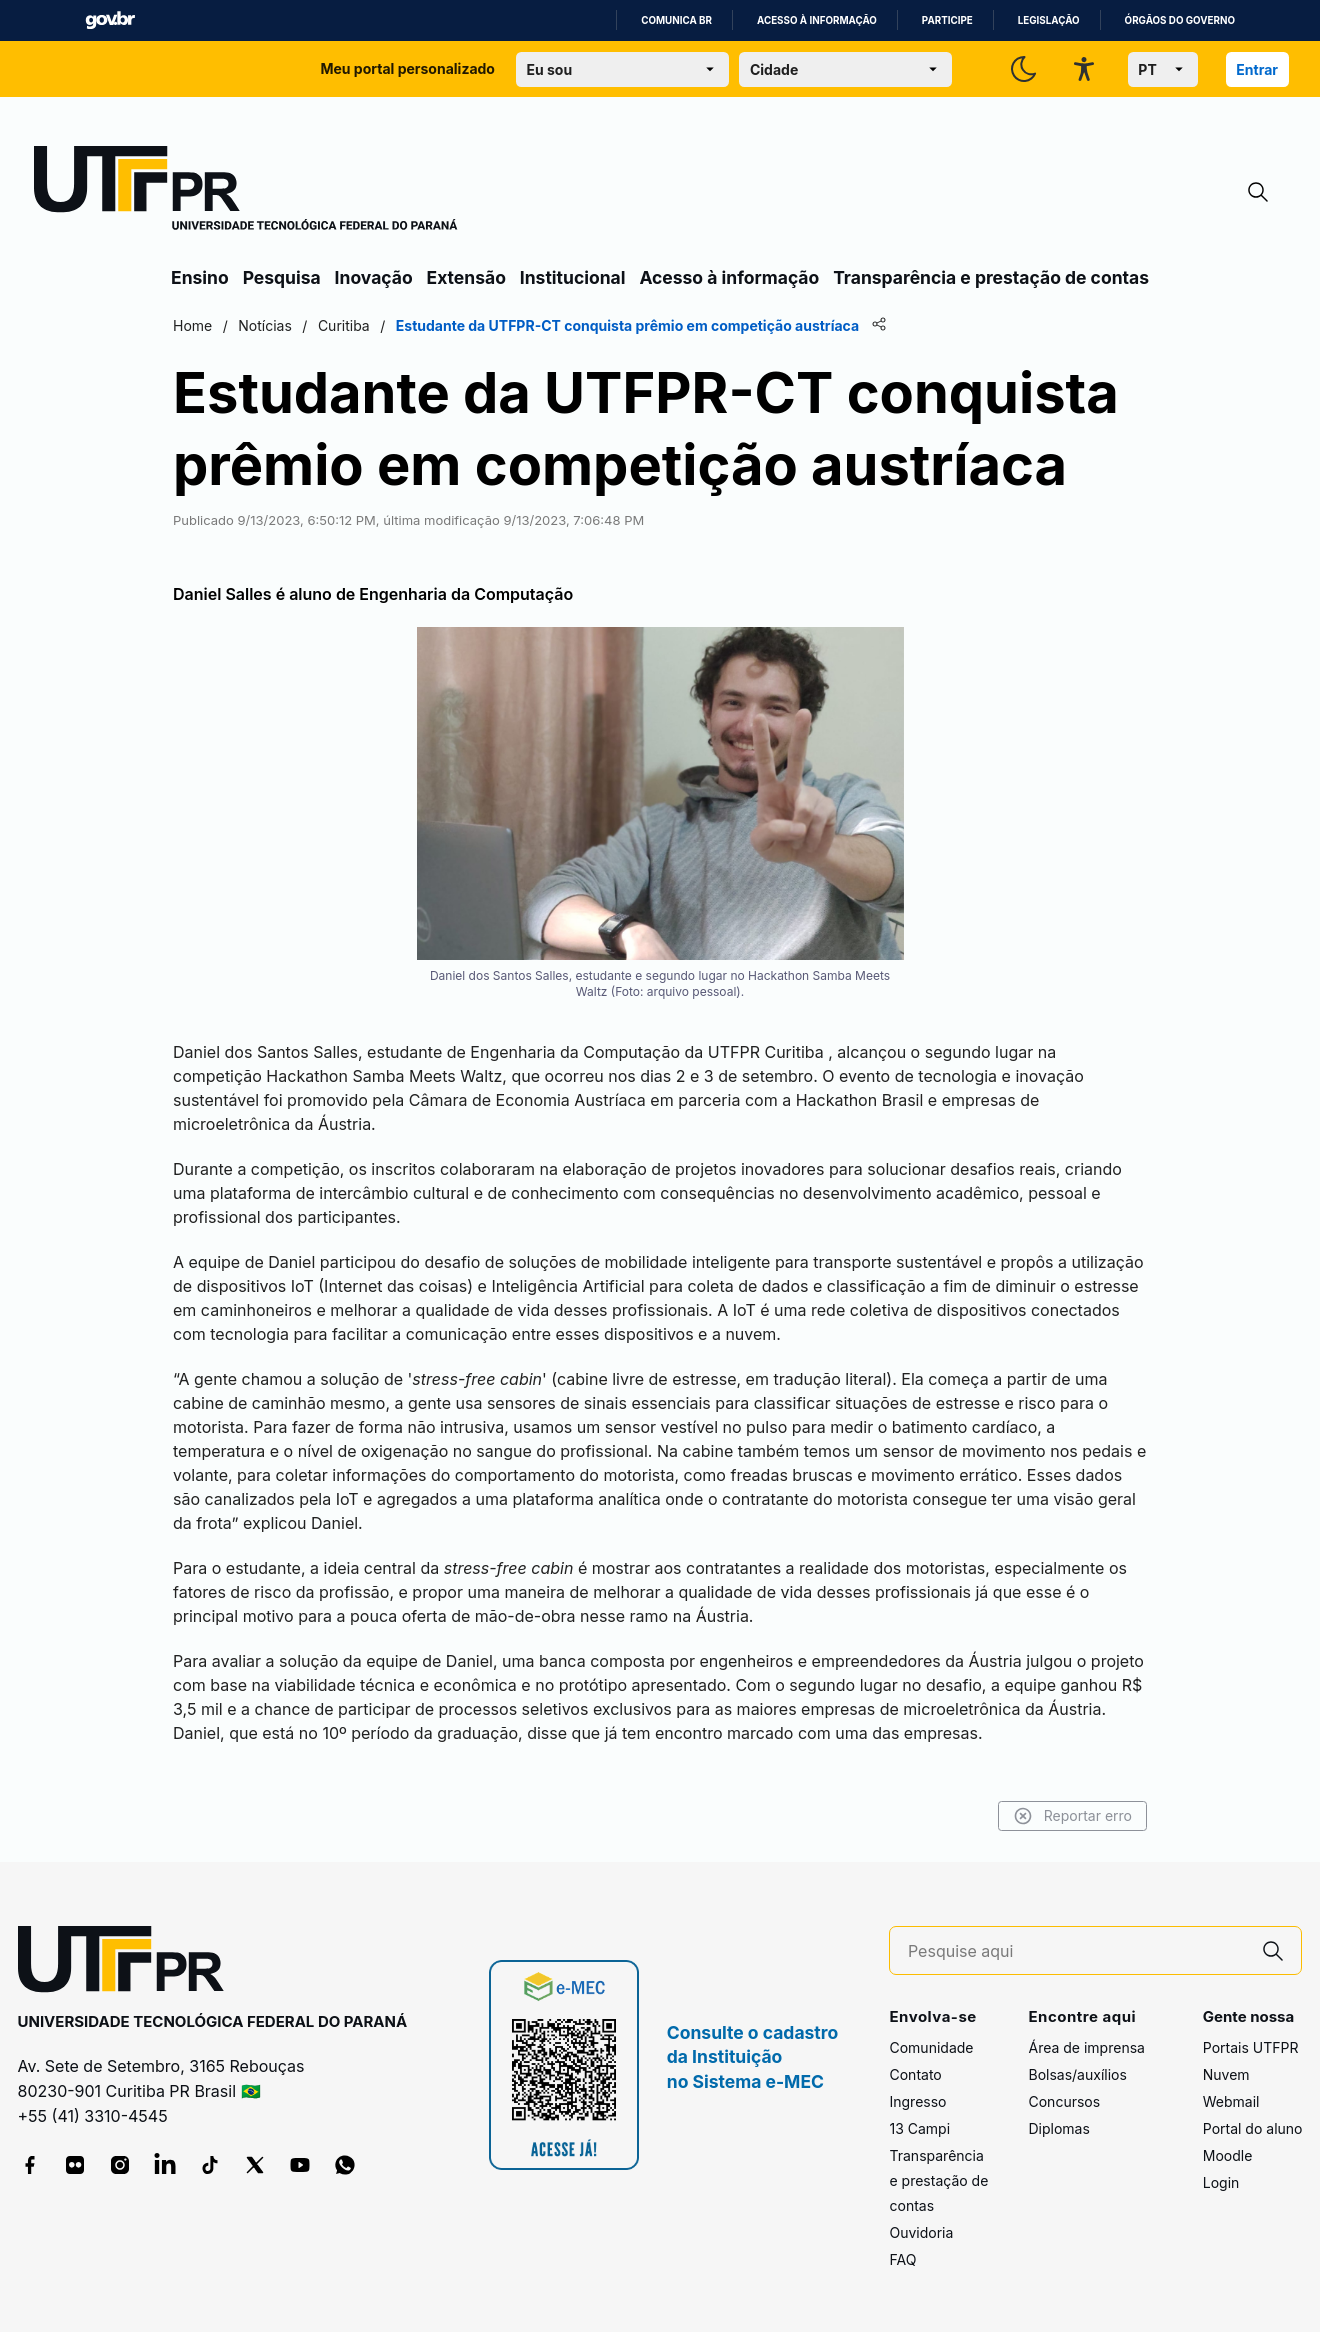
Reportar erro (1072, 1816)
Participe (947, 20)
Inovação (374, 277)
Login (1221, 2182)
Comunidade (931, 2047)
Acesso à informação (817, 20)
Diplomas (1058, 2128)
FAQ (902, 2259)
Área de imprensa (1086, 2047)
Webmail (1231, 2101)
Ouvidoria (921, 2232)
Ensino (200, 277)
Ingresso (917, 2101)
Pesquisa (282, 277)
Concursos (1064, 2101)
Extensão (466, 277)
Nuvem (1226, 2074)
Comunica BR (676, 20)
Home (192, 325)
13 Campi (919, 2128)
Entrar (1257, 69)
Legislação (1049, 20)
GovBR (110, 20)
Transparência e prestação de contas (991, 277)
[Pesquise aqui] (1077, 1951)
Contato (915, 2074)
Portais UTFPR (1251, 2047)
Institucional (573, 277)
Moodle (1228, 2155)
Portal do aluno (1253, 2128)
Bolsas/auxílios (1077, 2074)
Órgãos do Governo (1180, 20)
